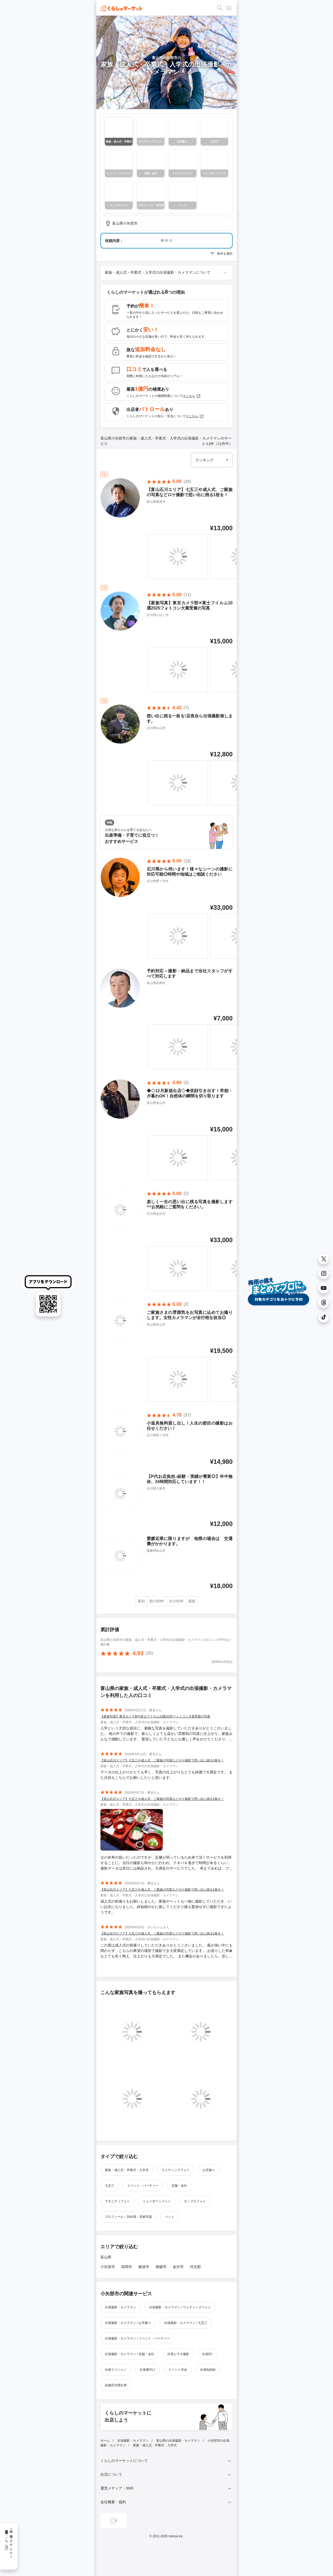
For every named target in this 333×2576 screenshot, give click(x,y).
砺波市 (143, 2267)
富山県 (105, 2257)
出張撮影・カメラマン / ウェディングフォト (180, 2307)
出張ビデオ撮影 (178, 2354)
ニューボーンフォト (157, 2201)
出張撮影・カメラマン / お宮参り (128, 2323)
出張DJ (207, 2354)
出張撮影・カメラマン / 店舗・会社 (129, 2354)
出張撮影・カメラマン (120, 2307)
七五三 (109, 2185)
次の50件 (176, 1601)
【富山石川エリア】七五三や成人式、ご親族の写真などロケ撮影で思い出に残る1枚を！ (162, 1760)
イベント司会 (177, 2369)
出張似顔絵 (208, 2369)
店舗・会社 (179, 2185)
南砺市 (161, 2267)
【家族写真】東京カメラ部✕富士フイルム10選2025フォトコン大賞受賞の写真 (155, 1716)
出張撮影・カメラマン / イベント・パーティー (137, 2338)
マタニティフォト (117, 2201)
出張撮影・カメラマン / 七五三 (185, 2323)
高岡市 (126, 2267)
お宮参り (209, 2170)
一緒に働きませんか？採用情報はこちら (8, 2542)
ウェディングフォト (176, 2170)
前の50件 (156, 1601)
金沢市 (178, 2267)
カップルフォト (195, 2201)
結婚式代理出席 (116, 2385)
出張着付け (147, 2369)
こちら (193, 396)
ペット (169, 2217)
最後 (191, 1601)
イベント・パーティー (142, 2185)
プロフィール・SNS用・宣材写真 (128, 2217)
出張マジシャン (116, 2369)
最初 (141, 1601)
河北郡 (195, 2267)
